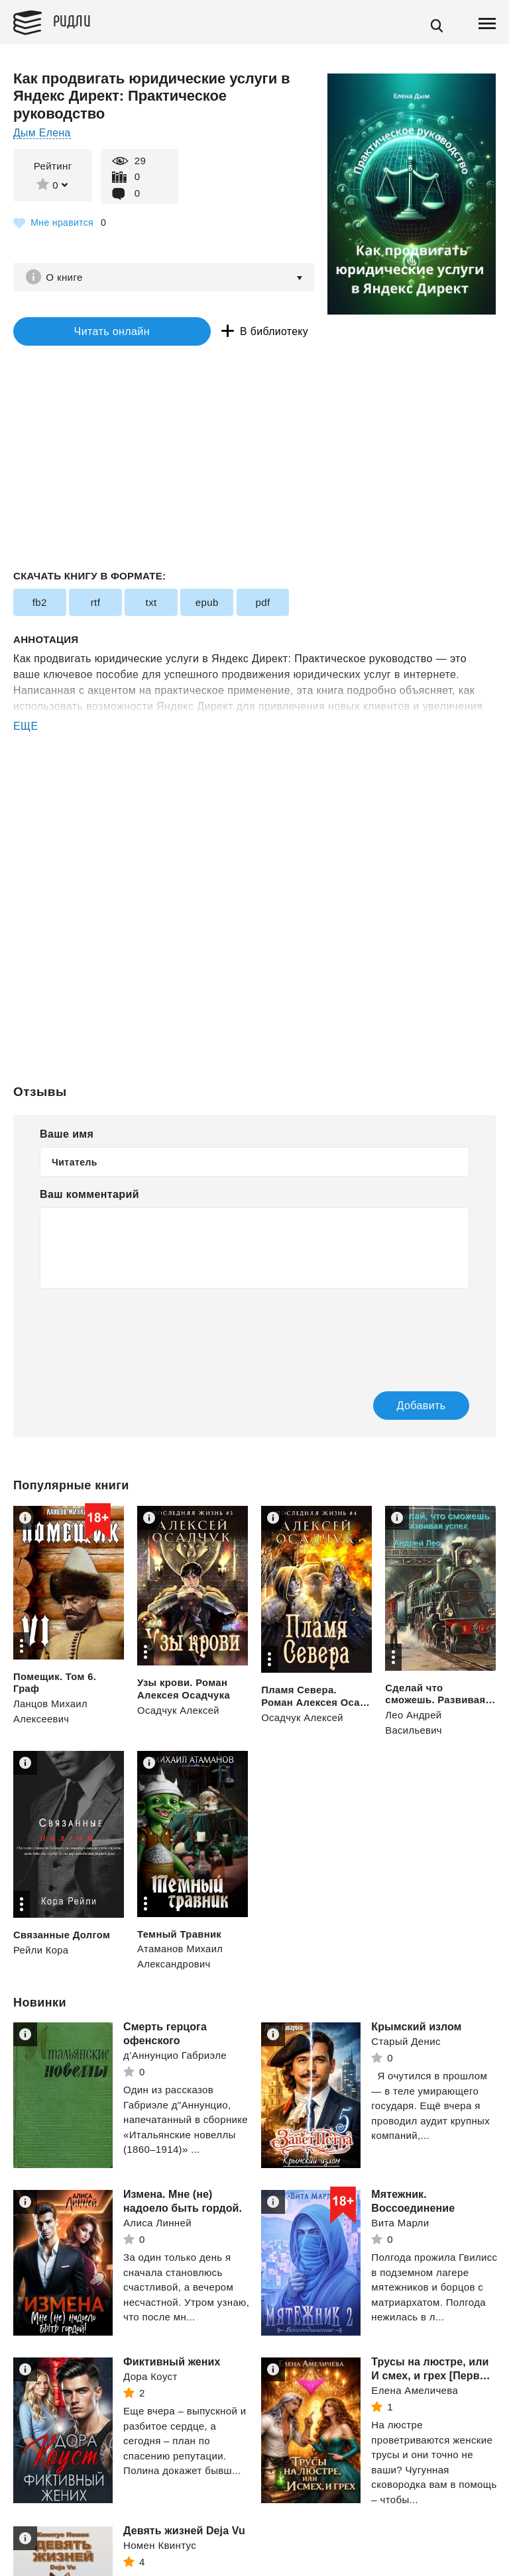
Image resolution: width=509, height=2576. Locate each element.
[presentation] (140, 1332)
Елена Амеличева (414, 2390)
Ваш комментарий (89, 1195)
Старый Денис (405, 2042)
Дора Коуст (150, 2377)
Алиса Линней (157, 2222)
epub (205, 603)
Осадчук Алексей (179, 1710)
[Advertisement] (254, 789)
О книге (66, 277)
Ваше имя (66, 1135)
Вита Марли (400, 2222)
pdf (260, 603)
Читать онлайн (95, 332)
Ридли (75, 20)
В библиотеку (245, 332)
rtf (95, 603)
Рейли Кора (41, 1950)
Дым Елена (42, 132)
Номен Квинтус (159, 2545)
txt (150, 603)
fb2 (39, 603)
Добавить (407, 1406)
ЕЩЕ (25, 727)
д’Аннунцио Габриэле (175, 2055)
